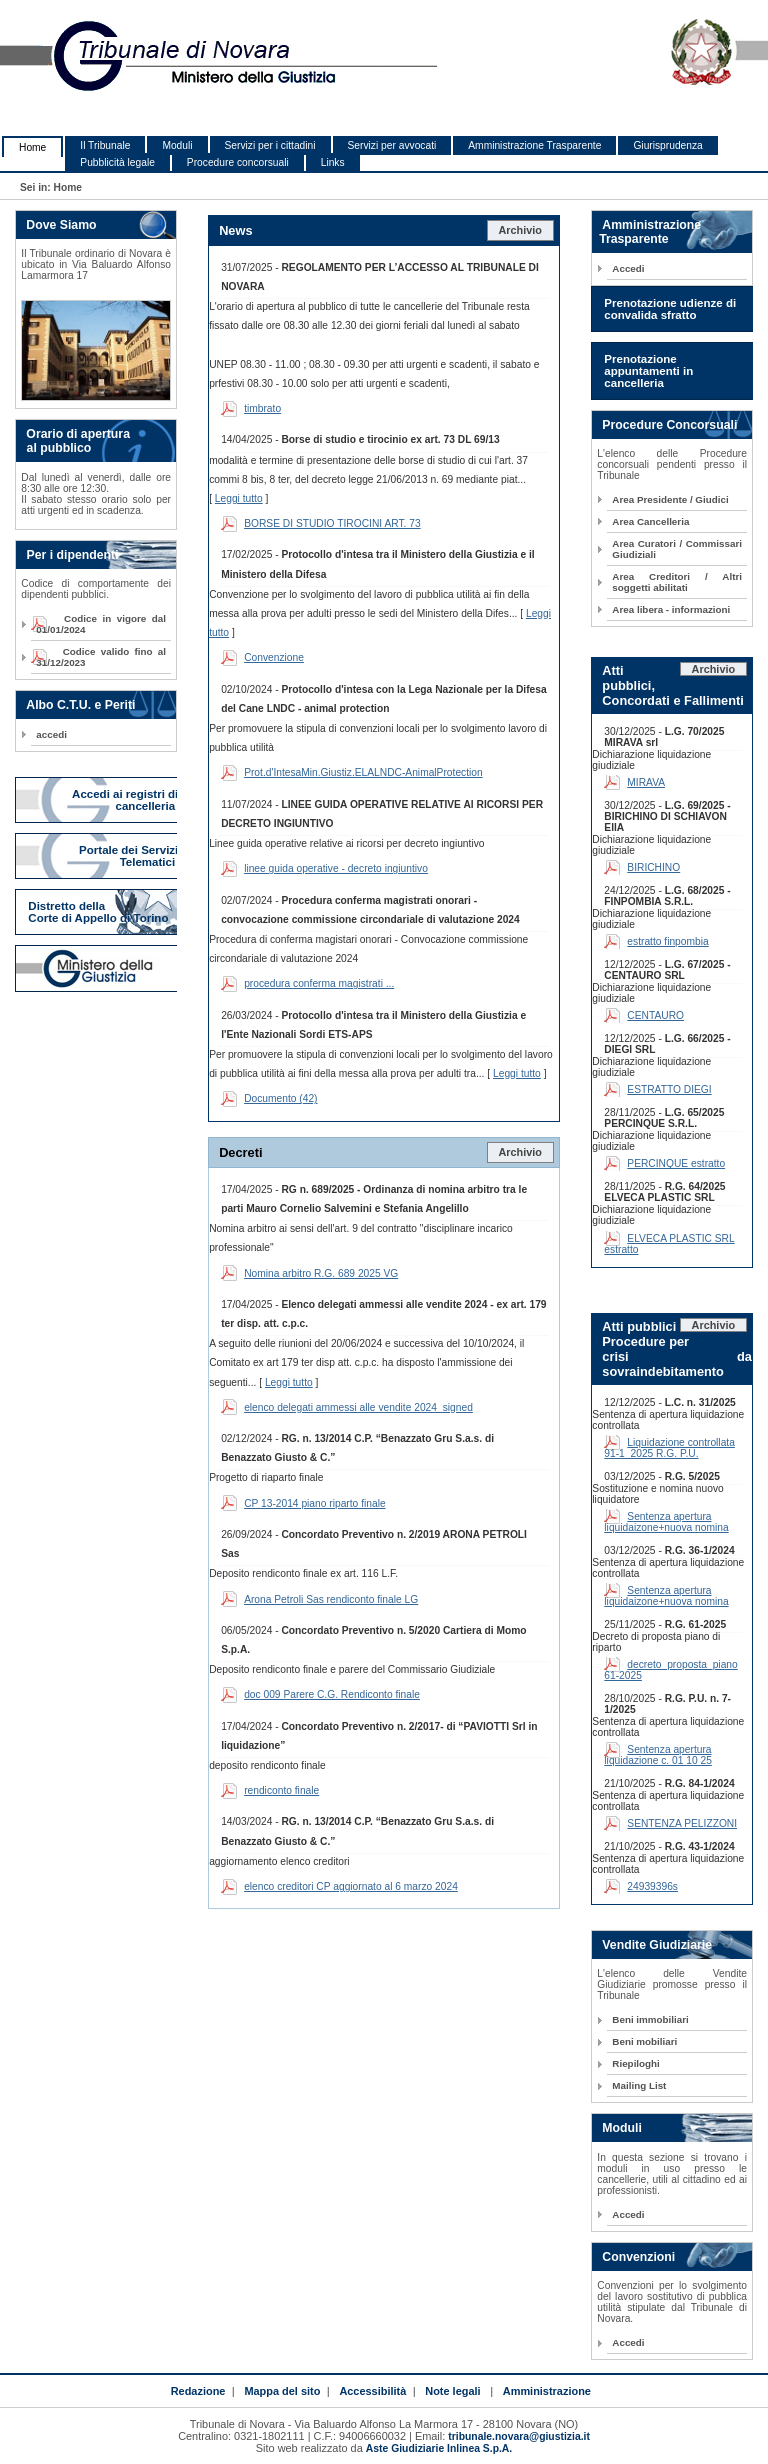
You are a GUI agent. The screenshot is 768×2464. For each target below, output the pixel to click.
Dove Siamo (61, 225)
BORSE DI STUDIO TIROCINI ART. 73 (332, 523)
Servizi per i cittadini (270, 145)
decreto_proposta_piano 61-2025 (670, 1670)
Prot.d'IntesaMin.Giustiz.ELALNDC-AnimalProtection (363, 772)
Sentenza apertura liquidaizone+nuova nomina (666, 1522)
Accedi (628, 268)
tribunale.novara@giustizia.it (519, 2436)
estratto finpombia (667, 941)
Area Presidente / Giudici (670, 499)
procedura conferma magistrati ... (319, 983)
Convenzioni (638, 2257)
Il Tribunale (105, 145)
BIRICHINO (653, 867)
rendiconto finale (281, 1790)
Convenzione (274, 657)
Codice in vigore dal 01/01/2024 (101, 624)
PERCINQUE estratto (676, 1163)
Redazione (198, 2391)
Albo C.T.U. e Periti (80, 705)
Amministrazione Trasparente (534, 145)
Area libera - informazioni (671, 609)
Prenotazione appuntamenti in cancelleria (648, 371)
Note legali (452, 2391)
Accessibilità (372, 2391)
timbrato (262, 408)
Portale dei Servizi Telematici (128, 856)
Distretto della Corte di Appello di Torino (98, 912)
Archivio (520, 230)
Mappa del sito (282, 2391)
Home (32, 147)
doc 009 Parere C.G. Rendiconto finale (332, 1694)
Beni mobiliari (644, 2041)
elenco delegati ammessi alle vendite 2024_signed (358, 1407)
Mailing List (639, 2085)
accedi (51, 734)
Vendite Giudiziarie (657, 1945)
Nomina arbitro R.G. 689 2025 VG (321, 1273)
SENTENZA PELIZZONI (682, 1823)
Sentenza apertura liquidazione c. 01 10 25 (658, 1755)
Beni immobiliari (650, 2019)
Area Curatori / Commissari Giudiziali (677, 549)
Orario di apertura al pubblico (73, 441)
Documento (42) (280, 1098)
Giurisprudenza (667, 145)
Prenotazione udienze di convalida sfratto (670, 309)
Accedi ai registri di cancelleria (125, 800)
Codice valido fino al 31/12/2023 (101, 657)
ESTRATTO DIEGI (669, 1089)
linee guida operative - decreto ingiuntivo (336, 868)
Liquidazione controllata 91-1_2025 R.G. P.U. (669, 1448)
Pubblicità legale (117, 162)
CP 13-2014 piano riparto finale (314, 1503)
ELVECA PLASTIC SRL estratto (669, 1244)
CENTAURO (655, 1015)
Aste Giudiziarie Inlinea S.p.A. (439, 2448)
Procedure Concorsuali (669, 425)
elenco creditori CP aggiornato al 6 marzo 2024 (351, 1886)
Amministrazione (547, 2391)
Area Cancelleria (650, 521)
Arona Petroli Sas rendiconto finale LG (331, 1599)
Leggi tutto (239, 498)
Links (333, 162)
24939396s (652, 1886)
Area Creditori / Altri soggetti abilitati (677, 582)
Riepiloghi (636, 2063)
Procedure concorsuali (238, 162)
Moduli (177, 145)
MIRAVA (646, 782)
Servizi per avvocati (392, 145)
